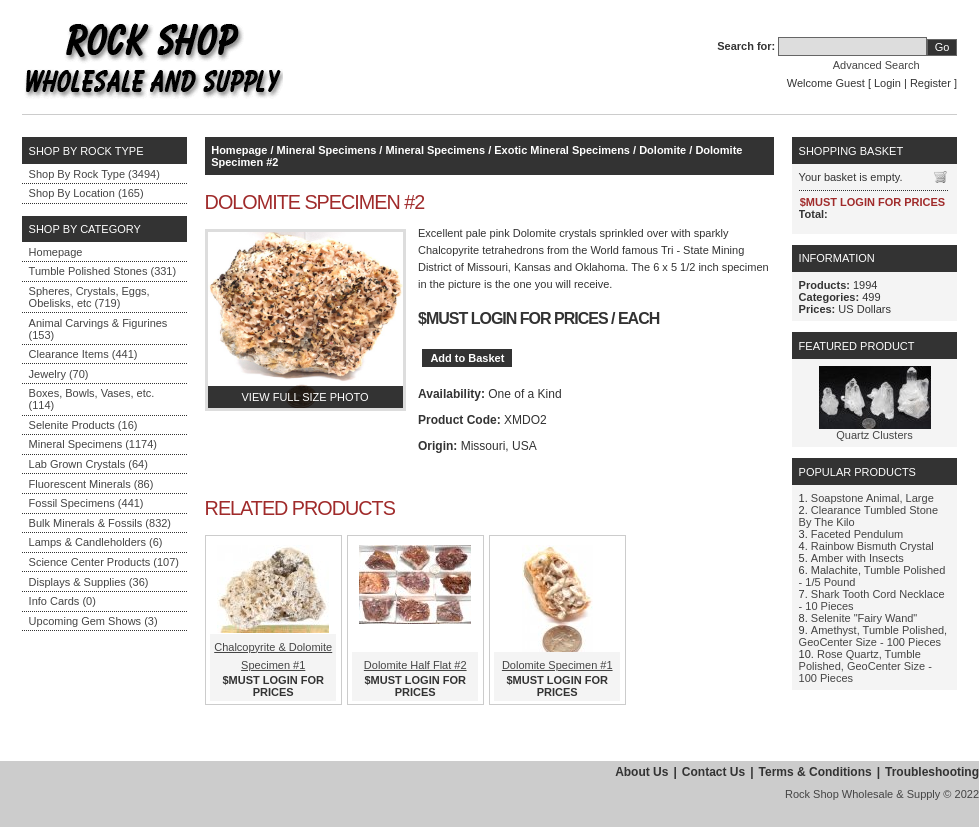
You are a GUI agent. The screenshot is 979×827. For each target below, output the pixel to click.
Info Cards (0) (62, 601)
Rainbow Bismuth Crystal (872, 546)
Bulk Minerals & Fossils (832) (100, 523)
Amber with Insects (857, 558)
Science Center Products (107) (104, 562)
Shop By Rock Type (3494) (94, 174)
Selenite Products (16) (83, 425)
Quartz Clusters (874, 435)
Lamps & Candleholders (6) (96, 542)
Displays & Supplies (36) (89, 582)
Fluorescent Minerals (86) (91, 484)
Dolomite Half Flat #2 (415, 665)
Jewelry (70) (59, 374)
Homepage (56, 252)
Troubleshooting (932, 772)
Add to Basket (467, 358)
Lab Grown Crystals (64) (88, 464)
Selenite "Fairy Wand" (864, 618)
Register (930, 83)
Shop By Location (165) (86, 193)
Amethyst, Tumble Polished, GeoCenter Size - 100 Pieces (873, 636)
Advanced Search (876, 65)
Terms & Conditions (815, 772)
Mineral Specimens (327, 150)
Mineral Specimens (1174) (93, 444)
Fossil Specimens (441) (86, 503)
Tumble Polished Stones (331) (103, 271)
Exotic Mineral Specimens (562, 150)
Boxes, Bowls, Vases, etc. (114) (92, 399)
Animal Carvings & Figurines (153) (98, 329)
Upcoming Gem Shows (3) (93, 621)
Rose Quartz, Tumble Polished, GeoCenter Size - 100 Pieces (865, 666)
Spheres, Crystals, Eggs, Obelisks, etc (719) (89, 297)
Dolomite (662, 150)
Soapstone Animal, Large (872, 498)
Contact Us (713, 772)
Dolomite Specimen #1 (557, 665)
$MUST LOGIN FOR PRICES (513, 318)
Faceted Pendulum (857, 534)
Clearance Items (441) (83, 354)
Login (887, 83)
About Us (641, 772)
